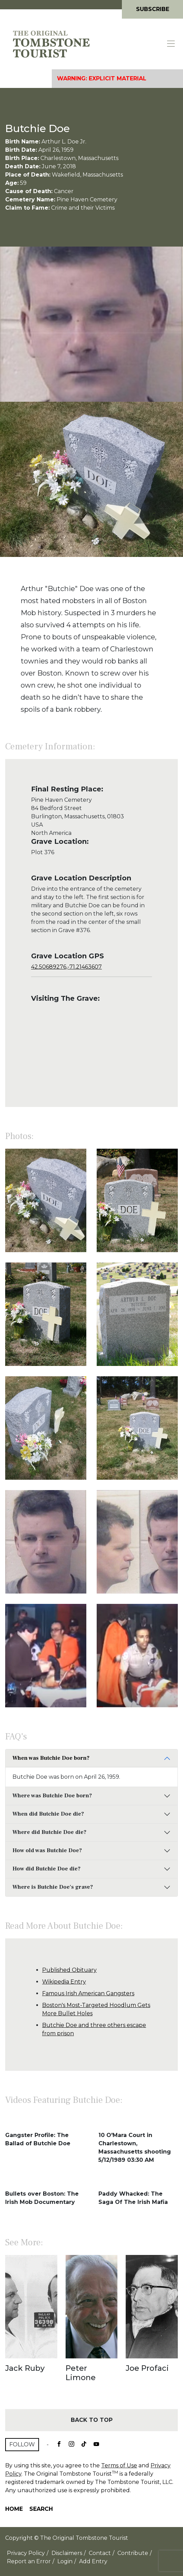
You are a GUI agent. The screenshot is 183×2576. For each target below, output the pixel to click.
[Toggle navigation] (171, 43)
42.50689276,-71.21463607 (66, 966)
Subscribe (152, 9)
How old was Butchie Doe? (47, 1850)
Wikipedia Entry (64, 1981)
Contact (100, 2553)
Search (41, 2509)
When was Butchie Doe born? (50, 1758)
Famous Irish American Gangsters (88, 1993)
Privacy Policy (26, 2553)
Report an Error (29, 2561)
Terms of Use (119, 2465)
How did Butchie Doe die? (46, 1868)
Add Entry (93, 2561)
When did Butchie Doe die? (48, 1813)
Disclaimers (66, 2553)
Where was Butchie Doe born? (52, 1795)
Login (65, 2561)
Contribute (132, 2553)
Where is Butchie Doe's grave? (52, 1887)
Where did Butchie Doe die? (49, 1832)
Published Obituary (69, 1970)
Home (14, 2509)
